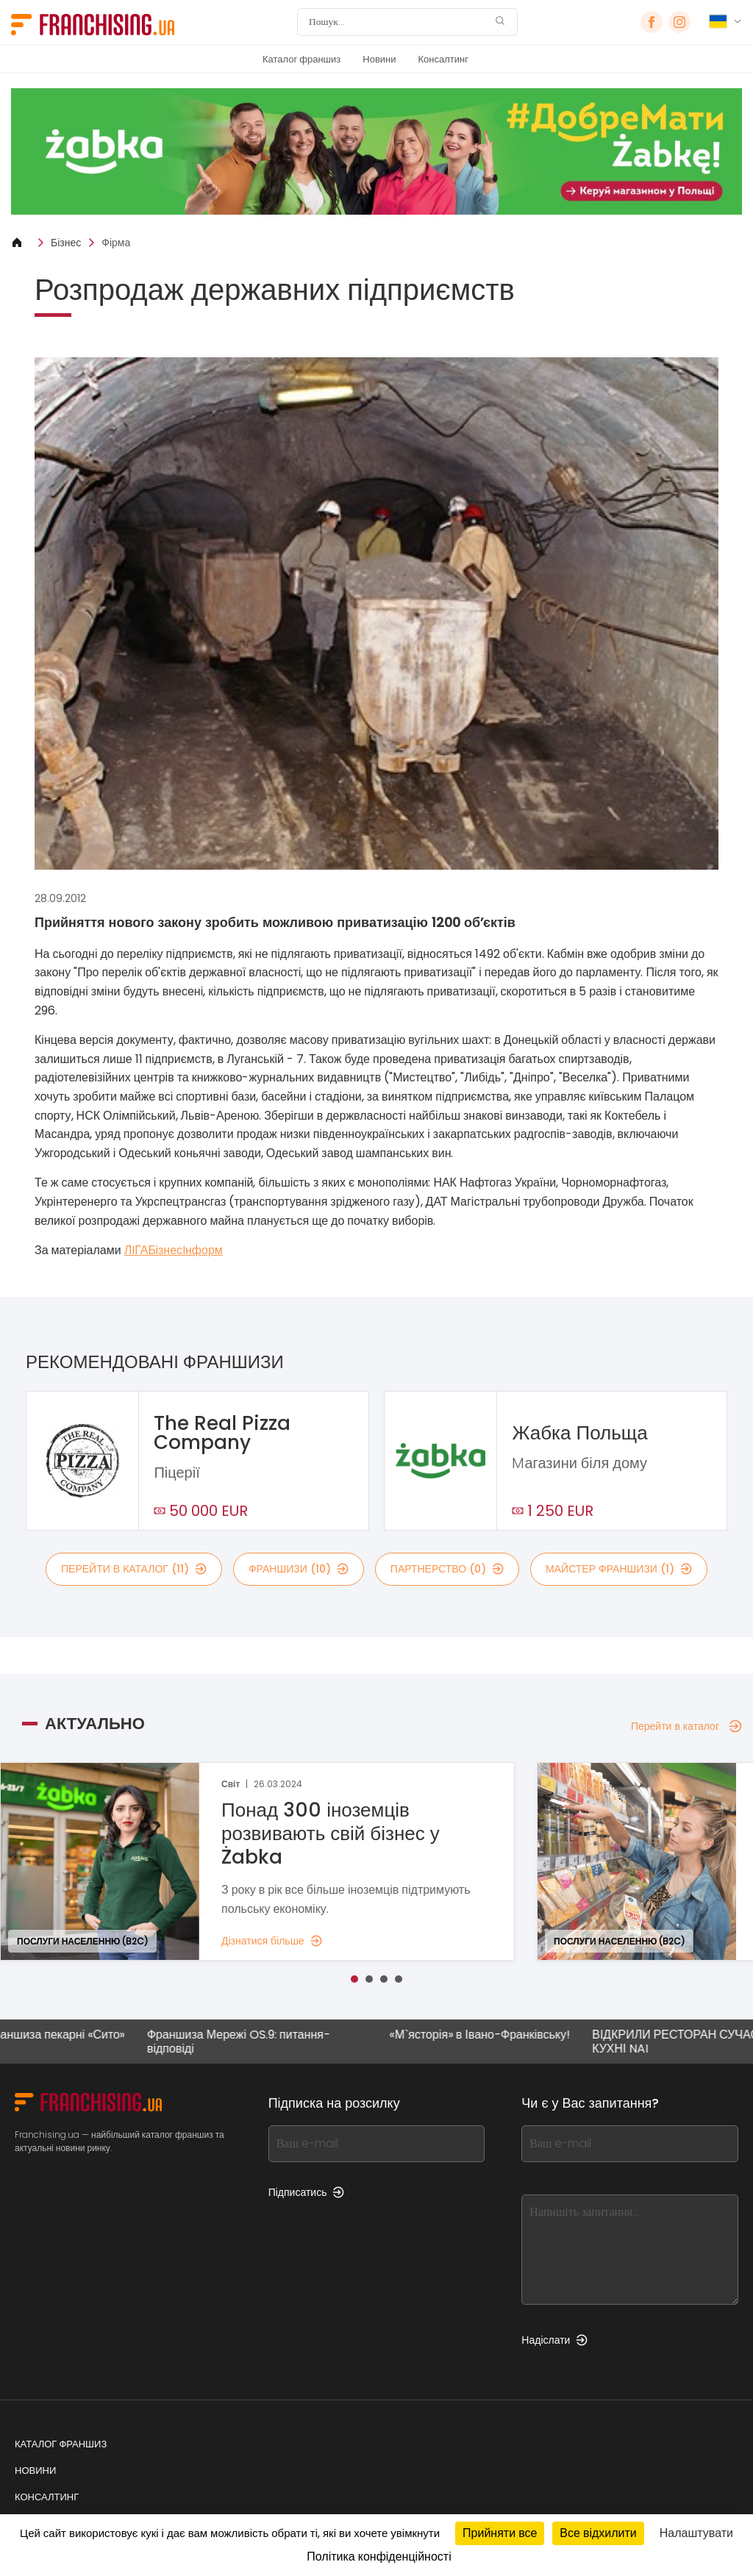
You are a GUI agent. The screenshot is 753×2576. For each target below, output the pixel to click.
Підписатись (306, 2192)
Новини (379, 59)
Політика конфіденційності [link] (379, 2556)
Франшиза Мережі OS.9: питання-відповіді (247, 2042)
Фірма (115, 242)
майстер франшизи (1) (619, 1568)
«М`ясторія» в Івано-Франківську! (489, 2035)
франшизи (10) (299, 1568)
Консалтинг (443, 59)
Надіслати (554, 2340)
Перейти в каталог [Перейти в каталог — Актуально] (686, 1726)
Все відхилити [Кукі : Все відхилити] (598, 2533)
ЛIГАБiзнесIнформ (173, 1250)
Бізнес (66, 242)
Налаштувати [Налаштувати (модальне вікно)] (696, 2533)
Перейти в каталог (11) (134, 1568)
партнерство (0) (447, 1568)
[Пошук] (397, 22)
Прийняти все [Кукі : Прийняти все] (500, 2533)
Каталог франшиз (301, 59)
